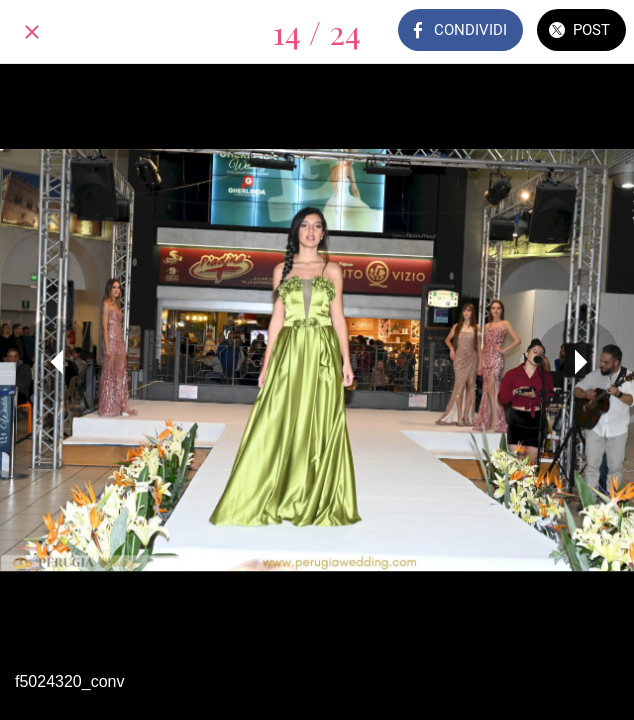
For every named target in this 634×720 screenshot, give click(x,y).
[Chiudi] (32, 32)
